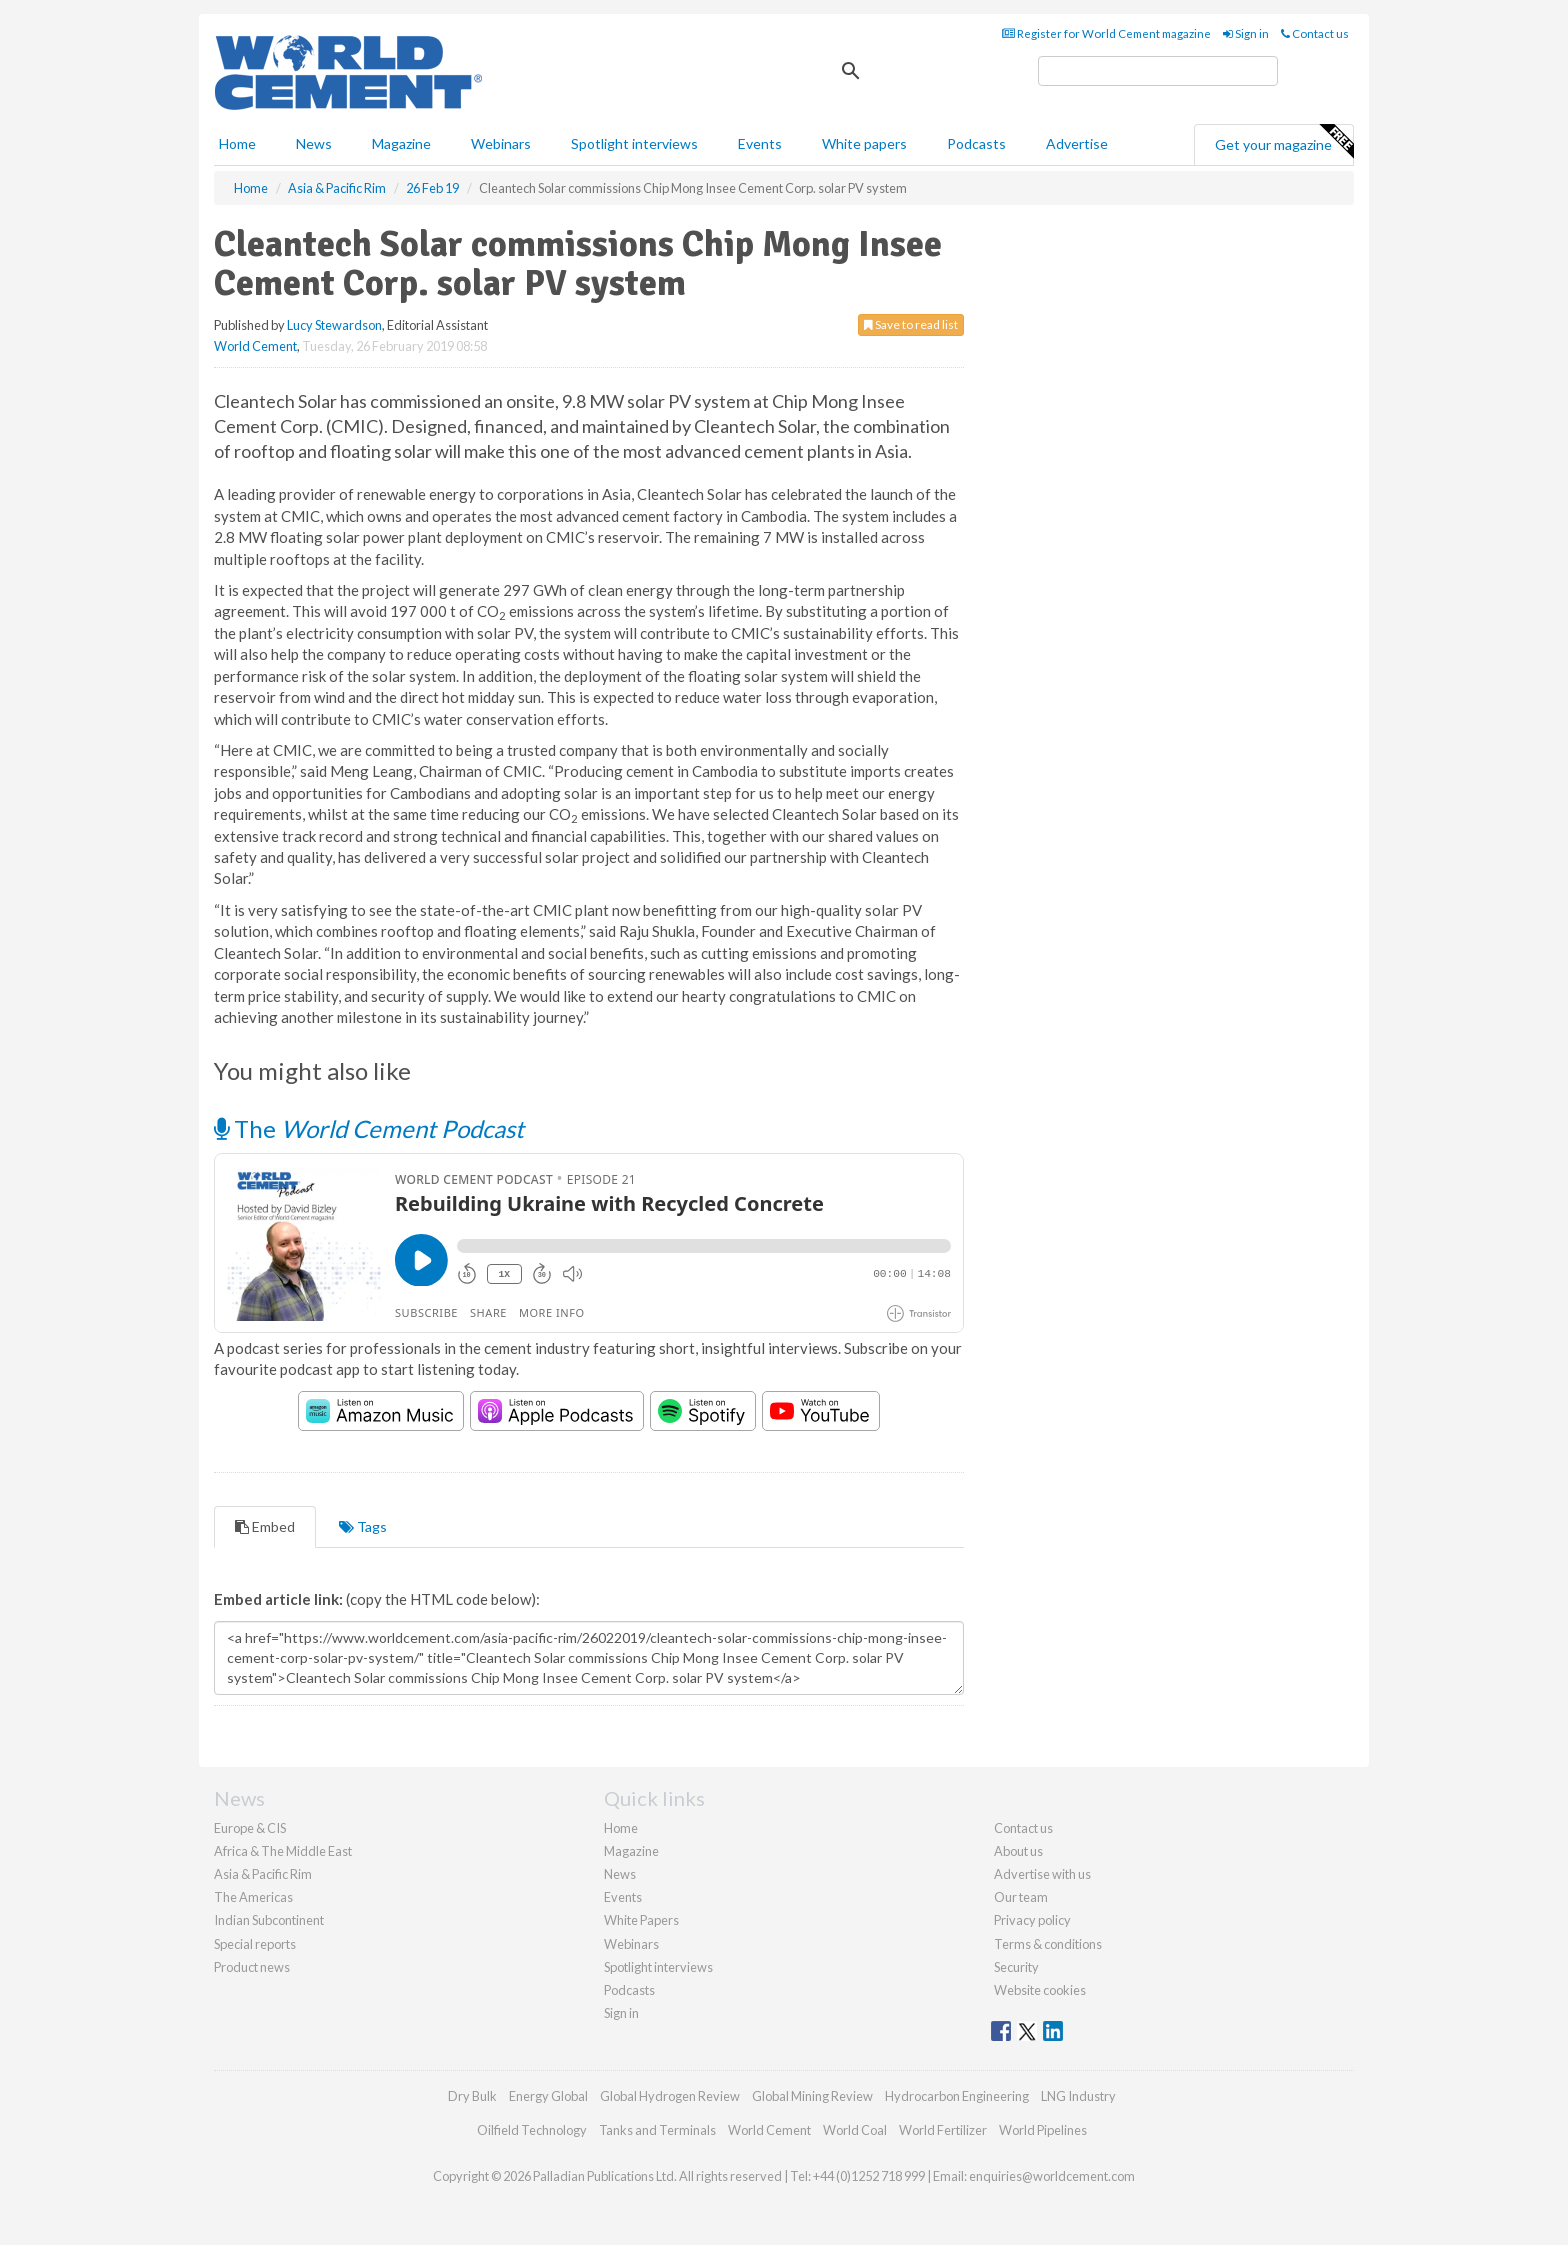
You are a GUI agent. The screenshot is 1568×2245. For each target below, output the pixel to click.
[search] (1158, 71)
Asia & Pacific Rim (263, 1874)
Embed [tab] (265, 1526)
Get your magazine (1284, 142)
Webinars (501, 143)
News (620, 1874)
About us (1018, 1851)
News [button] (314, 143)
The (369, 1128)
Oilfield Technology (532, 2130)
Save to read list (911, 324)
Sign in (1246, 33)
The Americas (253, 1897)
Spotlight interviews (634, 143)
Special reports (255, 1944)
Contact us (1315, 33)
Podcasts (976, 143)
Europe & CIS (250, 1828)
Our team (1021, 1897)
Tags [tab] (363, 1526)
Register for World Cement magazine (1106, 33)
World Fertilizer (943, 2130)
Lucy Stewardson (334, 325)
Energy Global (548, 2096)
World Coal (855, 2130)
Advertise (1077, 143)
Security (1016, 1967)
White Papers (641, 1920)
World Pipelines (1043, 2130)
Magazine (401, 143)
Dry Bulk (472, 2096)
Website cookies (1040, 1990)
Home (237, 143)
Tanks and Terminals (657, 2130)
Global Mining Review (812, 2096)
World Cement (255, 346)
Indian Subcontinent (269, 1920)
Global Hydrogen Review (670, 2096)
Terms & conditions (1048, 1944)
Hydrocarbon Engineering (957, 2096)
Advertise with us (1042, 1874)
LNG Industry (1078, 2096)
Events (760, 143)
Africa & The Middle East (283, 1851)
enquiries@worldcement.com (1052, 2176)
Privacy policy (1032, 1920)
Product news (252, 1967)
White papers (864, 143)
